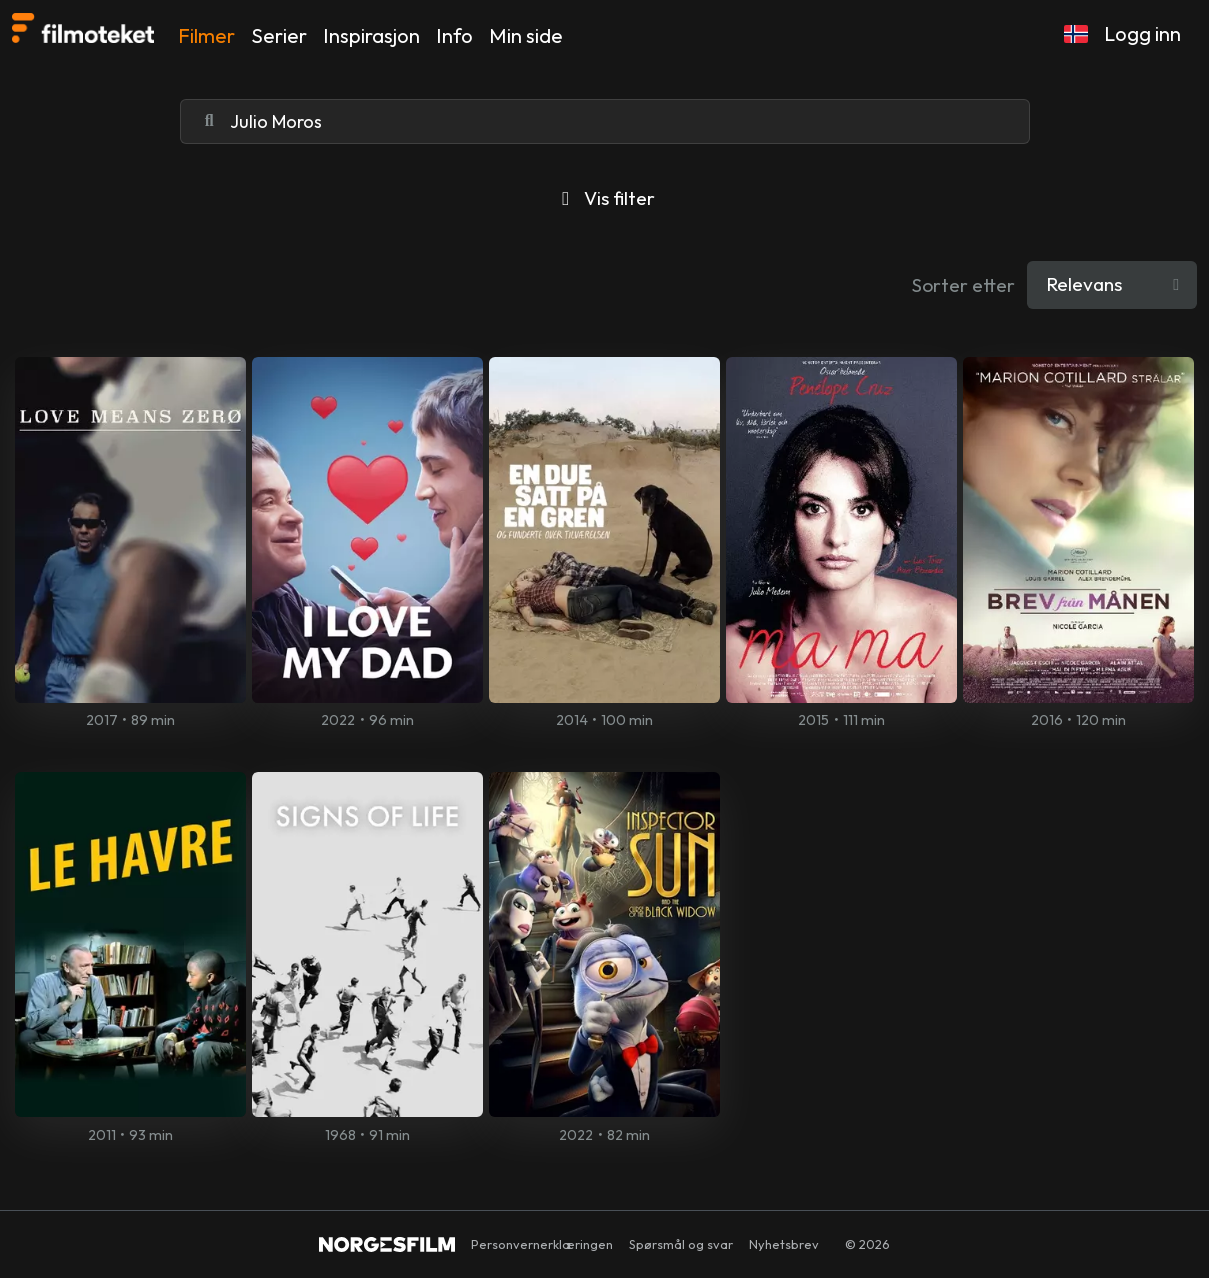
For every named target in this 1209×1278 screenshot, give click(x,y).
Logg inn (1142, 33)
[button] (1076, 34)
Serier (279, 35)
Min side (526, 35)
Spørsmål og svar (681, 1244)
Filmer (206, 35)
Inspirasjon (371, 35)
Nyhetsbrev (784, 1244)
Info (454, 35)
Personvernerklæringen (542, 1244)
